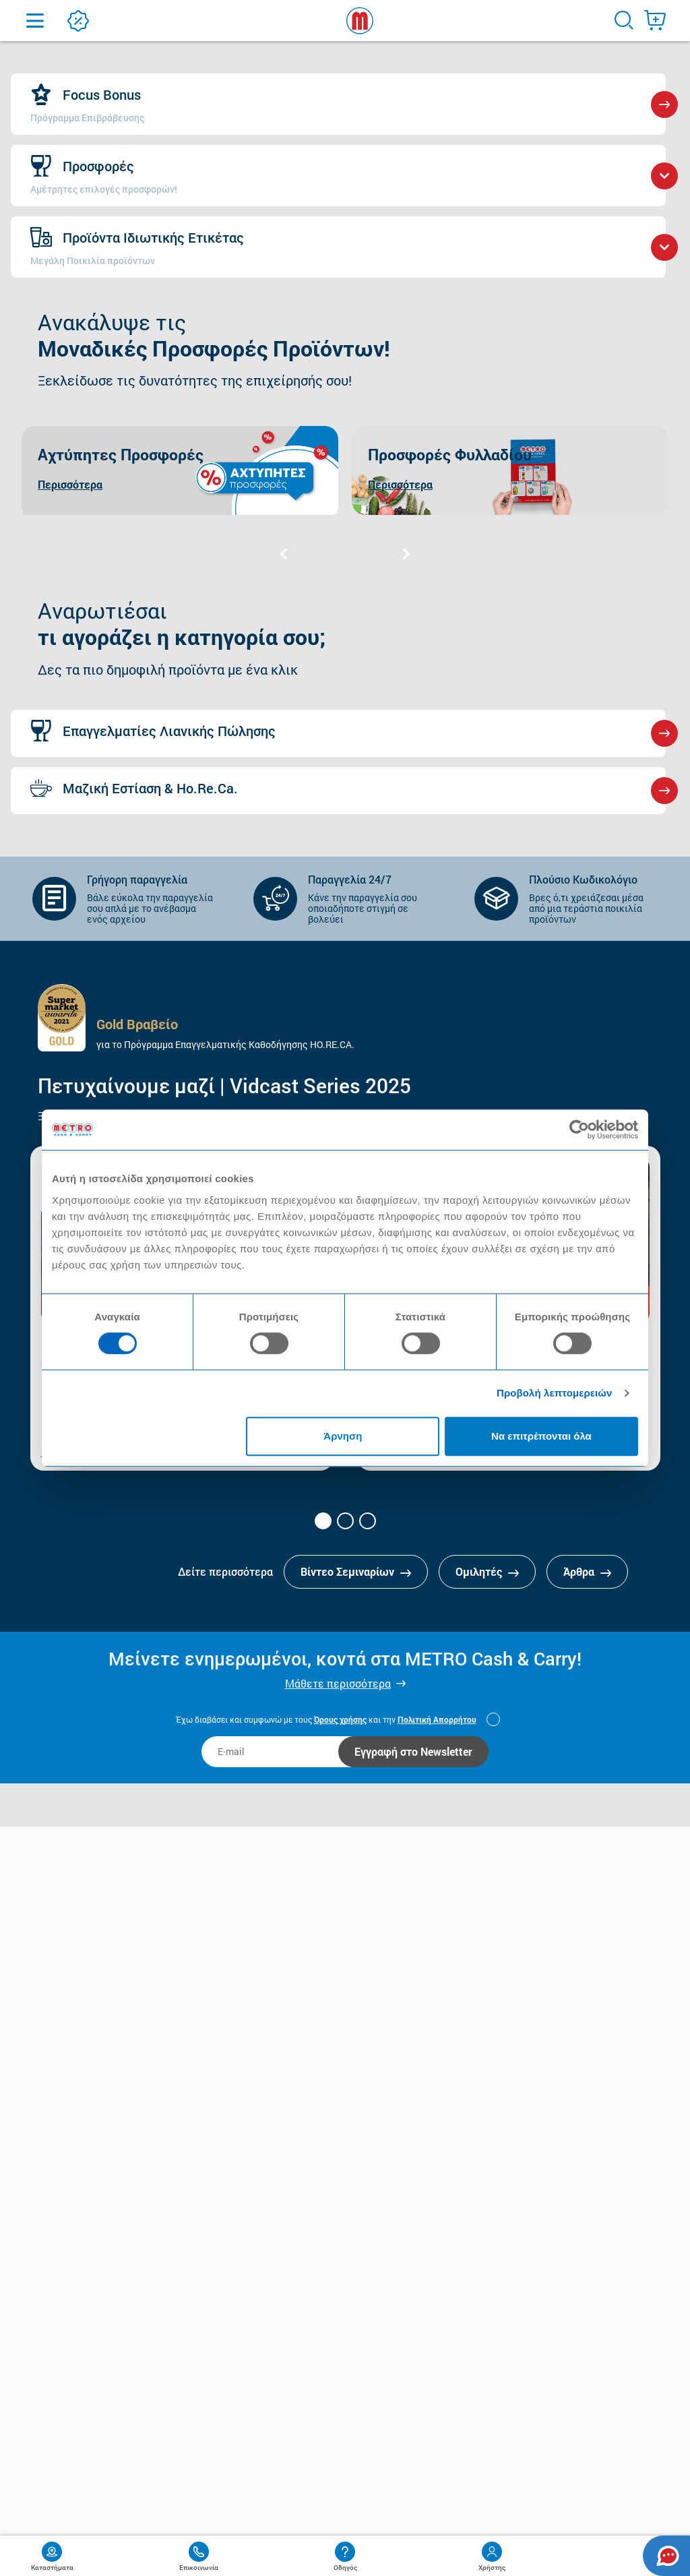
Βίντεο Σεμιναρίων (356, 1571)
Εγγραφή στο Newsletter (413, 1751)
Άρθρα (587, 1571)
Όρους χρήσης (340, 1719)
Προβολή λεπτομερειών (555, 1393)
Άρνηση (342, 1436)
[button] (323, 1520)
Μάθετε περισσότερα (338, 1683)
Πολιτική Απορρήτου (437, 1719)
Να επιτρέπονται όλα (541, 1436)
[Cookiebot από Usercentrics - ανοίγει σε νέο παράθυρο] (579, 1130)
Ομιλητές (487, 1571)
